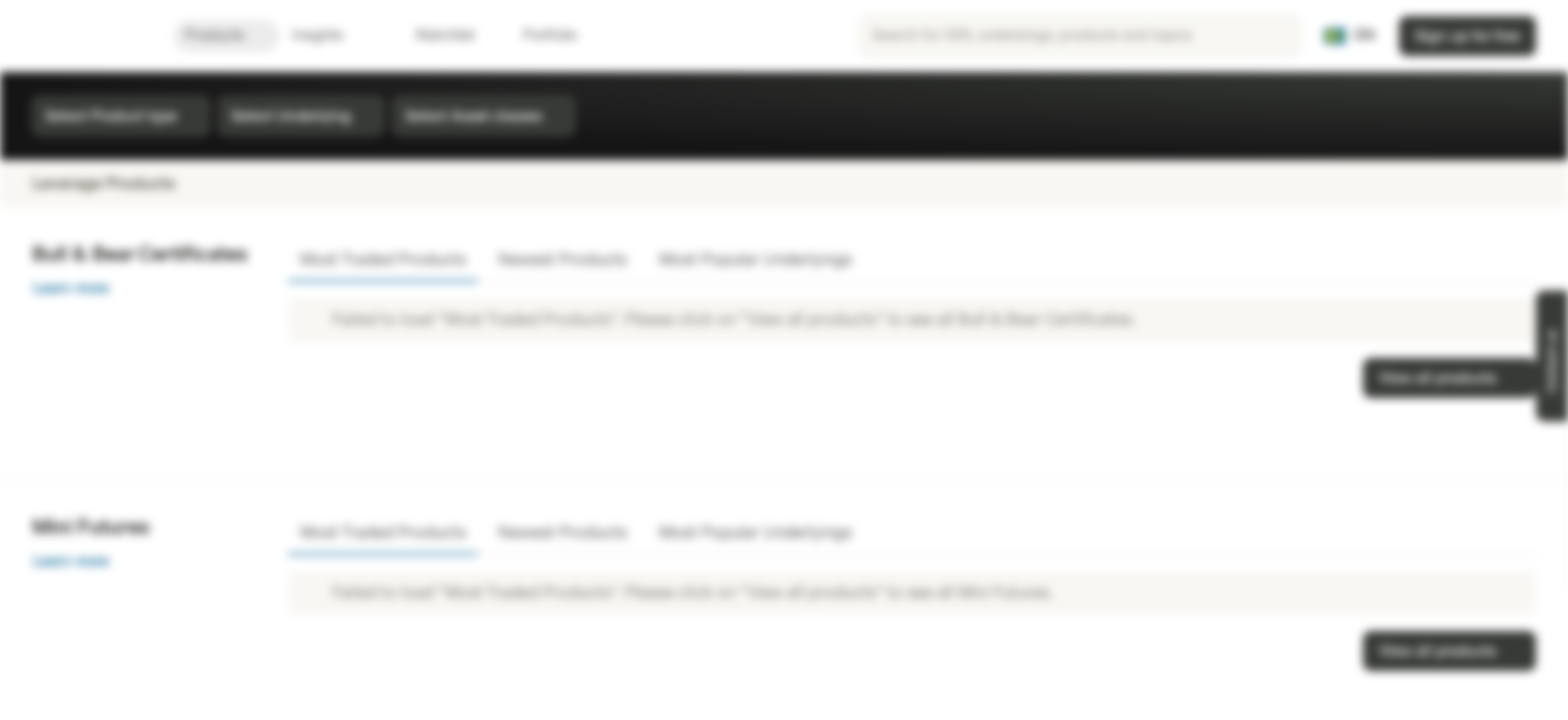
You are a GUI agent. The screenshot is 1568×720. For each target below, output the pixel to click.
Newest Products (562, 259)
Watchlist (433, 35)
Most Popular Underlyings (755, 259)
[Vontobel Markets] (86, 36)
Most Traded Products (383, 259)
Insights (329, 35)
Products (226, 35)
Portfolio (538, 35)
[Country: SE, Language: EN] (1349, 36)
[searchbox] (1080, 36)
